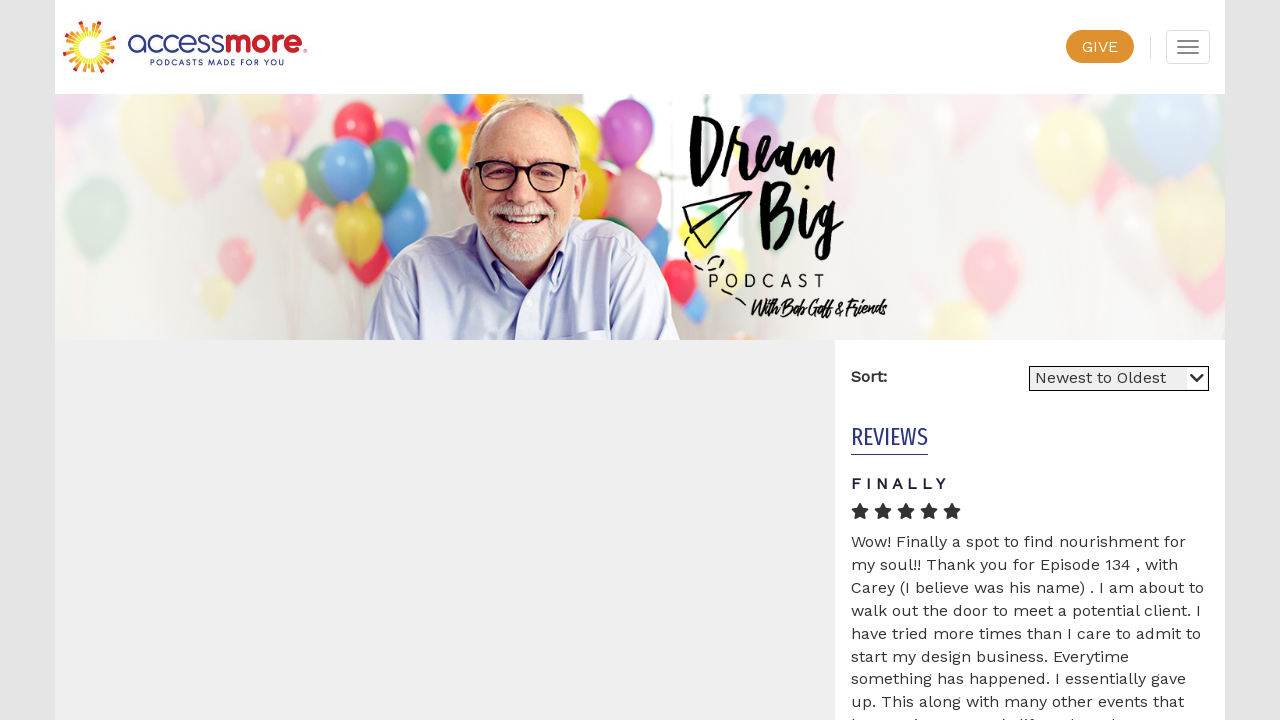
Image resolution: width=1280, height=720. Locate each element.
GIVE (1100, 46)
